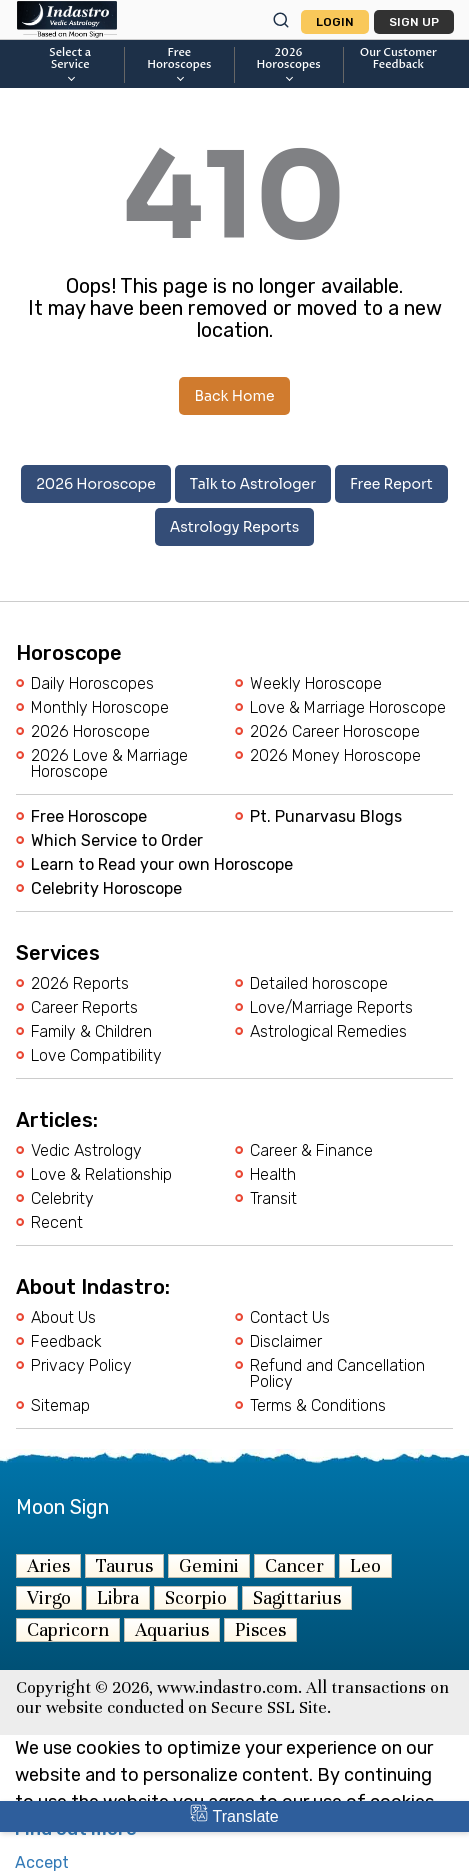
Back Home (234, 396)
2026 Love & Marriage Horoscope (109, 764)
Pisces (260, 1629)
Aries (48, 1565)
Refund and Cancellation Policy (337, 1374)
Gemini (209, 1565)
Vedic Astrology (86, 1151)
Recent (57, 1223)
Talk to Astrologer (253, 484)
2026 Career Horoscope (335, 732)
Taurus (124, 1565)
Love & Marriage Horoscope (348, 708)
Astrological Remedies (328, 1032)
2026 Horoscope (96, 484)
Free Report (391, 484)
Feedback (66, 1342)
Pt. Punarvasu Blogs (326, 817)
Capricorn (68, 1629)
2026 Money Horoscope (335, 756)
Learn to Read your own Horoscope (162, 865)
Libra (118, 1597)
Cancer (294, 1565)
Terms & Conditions (318, 1406)
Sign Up (414, 22)
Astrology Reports (235, 527)
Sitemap (60, 1406)
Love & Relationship (101, 1175)
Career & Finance (311, 1151)
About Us (63, 1318)
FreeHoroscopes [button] (179, 64)
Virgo (49, 1597)
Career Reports (84, 1008)
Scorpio (196, 1597)
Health (273, 1175)
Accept (42, 1862)
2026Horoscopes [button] (289, 64)
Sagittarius (297, 1597)
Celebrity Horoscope (106, 889)
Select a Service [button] (70, 64)
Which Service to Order (117, 841)
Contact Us (290, 1318)
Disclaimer (286, 1342)
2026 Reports (80, 984)
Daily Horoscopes (92, 684)
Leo (365, 1565)
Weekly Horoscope (316, 684)
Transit (273, 1199)
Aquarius (172, 1629)
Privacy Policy (81, 1366)
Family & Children (91, 1032)
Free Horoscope (89, 817)
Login (335, 22)
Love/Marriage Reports (331, 1008)
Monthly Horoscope (100, 708)
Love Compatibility (96, 1056)
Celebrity (62, 1199)
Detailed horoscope (319, 984)
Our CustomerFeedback (398, 59)
